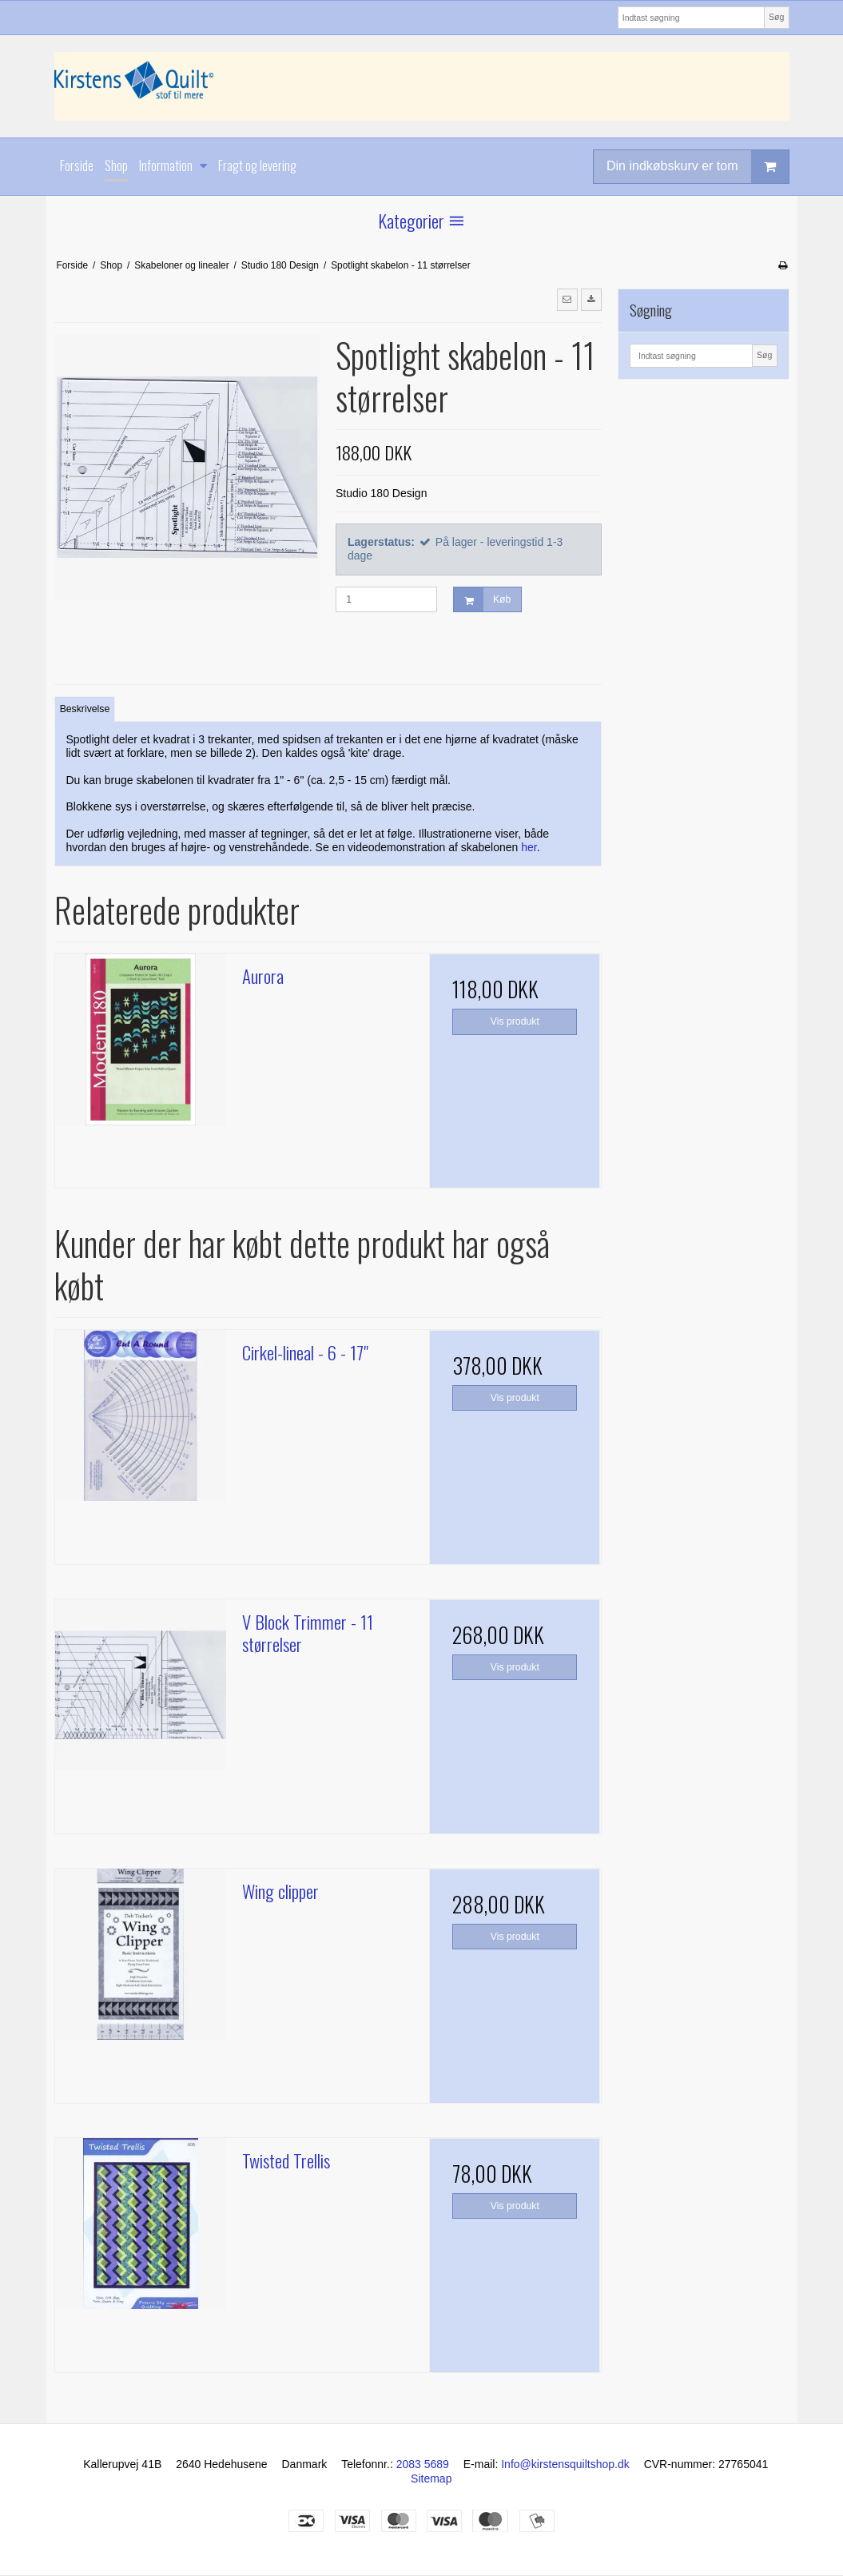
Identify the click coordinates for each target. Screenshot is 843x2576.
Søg (776, 17)
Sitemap (431, 2478)
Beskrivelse (85, 709)
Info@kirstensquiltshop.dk (565, 2464)
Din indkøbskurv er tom (697, 166)
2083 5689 (422, 2464)
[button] (567, 300)
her (528, 847)
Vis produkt (515, 1021)
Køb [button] (482, 599)
